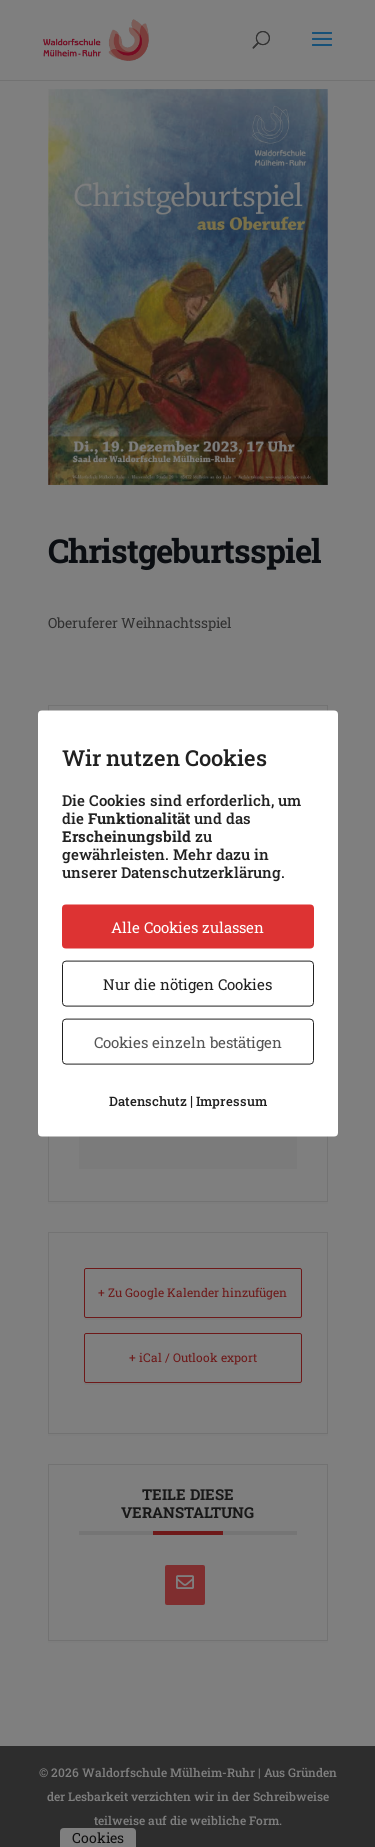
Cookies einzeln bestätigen (188, 1041)
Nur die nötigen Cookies (187, 983)
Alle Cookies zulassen (187, 926)
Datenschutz (148, 1100)
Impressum (231, 1100)
